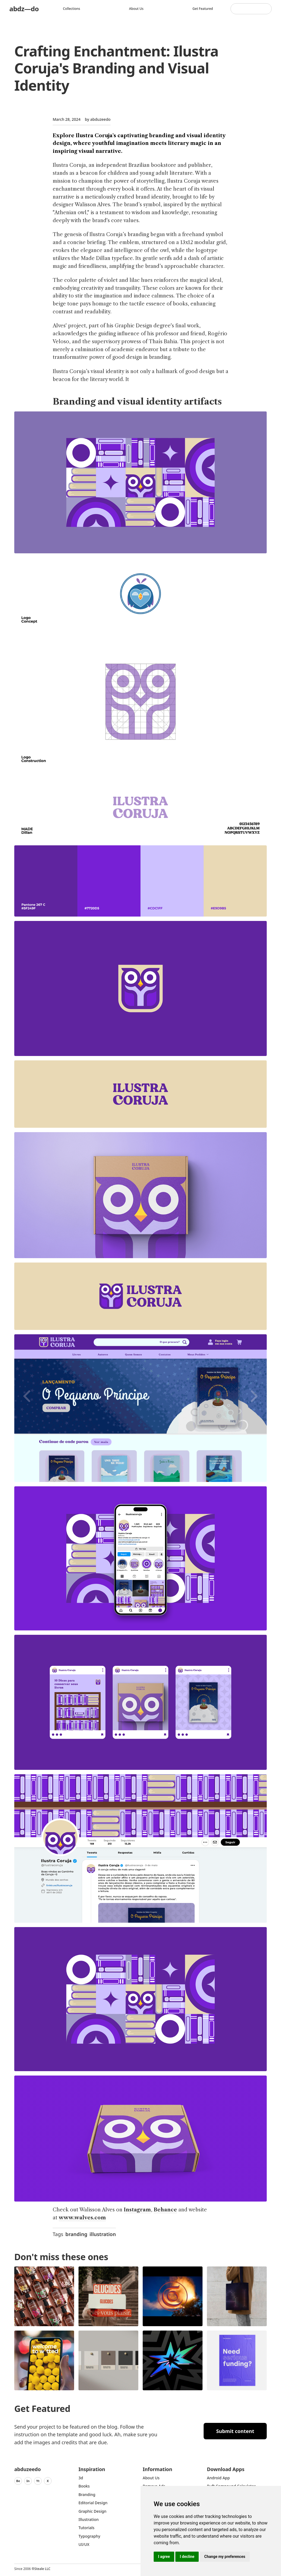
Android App (218, 2477)
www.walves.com (82, 2218)
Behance (165, 2210)
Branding (86, 2494)
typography (89, 2536)
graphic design (92, 2511)
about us (151, 2477)
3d (80, 2477)
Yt (38, 2481)
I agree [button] (164, 2556)
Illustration (88, 2519)
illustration (102, 2234)
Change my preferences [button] (224, 2556)
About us (136, 8)
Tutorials (86, 2527)
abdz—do (24, 8)
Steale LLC (42, 2568)
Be (18, 2481)
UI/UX (83, 2544)
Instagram (137, 2210)
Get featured (202, 8)
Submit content (235, 2431)
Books (84, 2486)
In (28, 2481)
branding (76, 2234)
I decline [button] (187, 2556)
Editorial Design (93, 2502)
